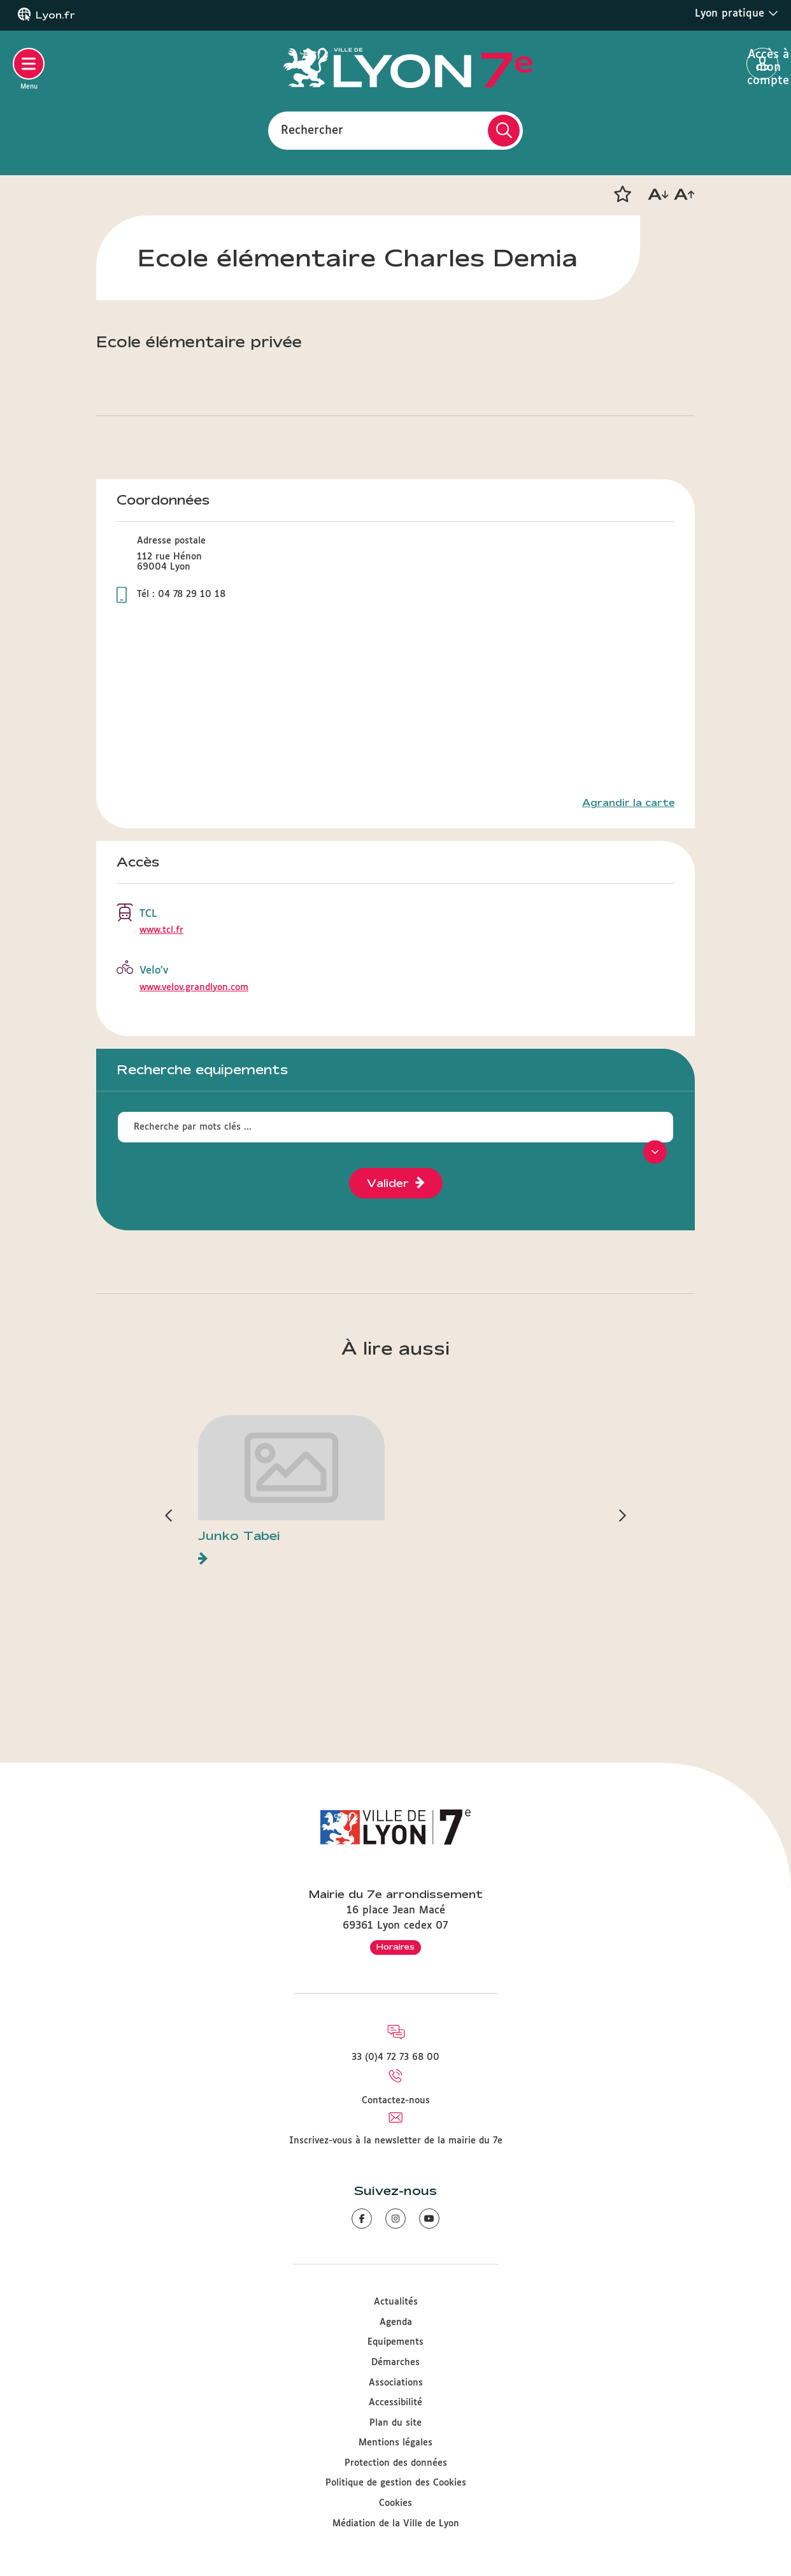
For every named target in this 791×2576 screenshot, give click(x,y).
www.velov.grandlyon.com (193, 987)
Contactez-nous (396, 2100)
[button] (622, 194)
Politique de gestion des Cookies (395, 2483)
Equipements (395, 2342)
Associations (396, 2382)
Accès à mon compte (762, 64)
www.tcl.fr (161, 930)
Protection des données (396, 2463)
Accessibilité (395, 2402)
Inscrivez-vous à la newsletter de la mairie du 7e (395, 2140)
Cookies (395, 2503)
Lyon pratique (736, 13)
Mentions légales (395, 2442)
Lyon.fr (55, 15)
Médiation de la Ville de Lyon (395, 2523)
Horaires (395, 1946)
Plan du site (395, 2423)
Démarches (395, 2362)
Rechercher (312, 130)
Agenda (396, 2322)
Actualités (396, 2302)
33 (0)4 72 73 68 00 (395, 2057)
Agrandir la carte (628, 803)
